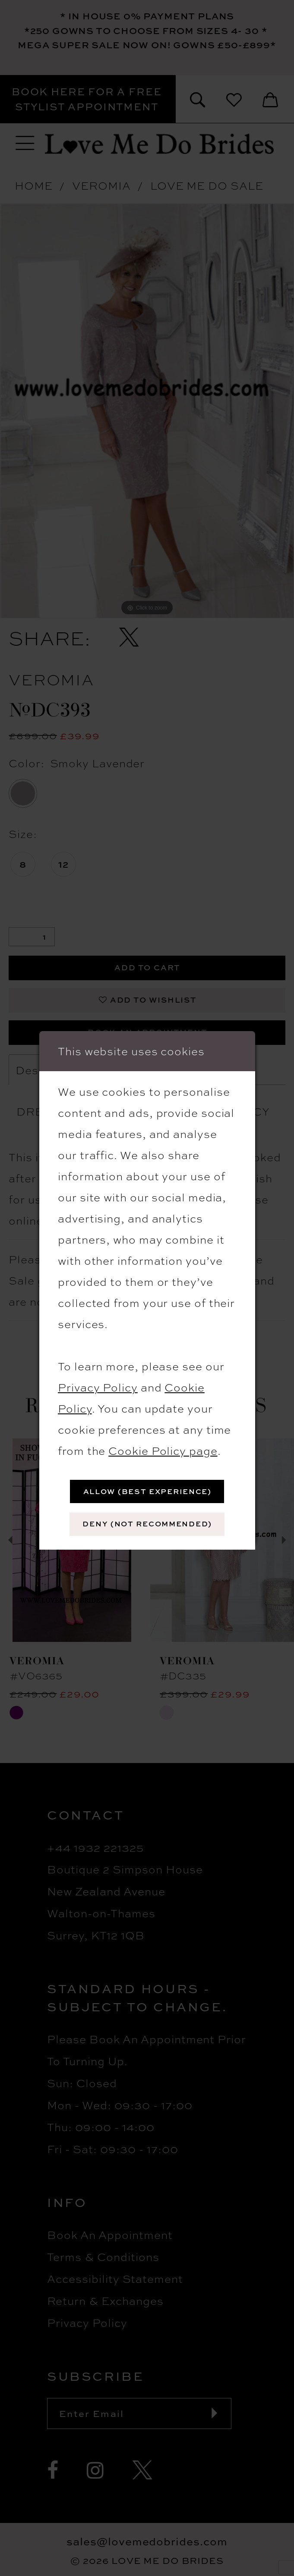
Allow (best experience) (147, 1491)
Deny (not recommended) (147, 1524)
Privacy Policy (98, 1387)
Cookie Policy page (162, 1450)
